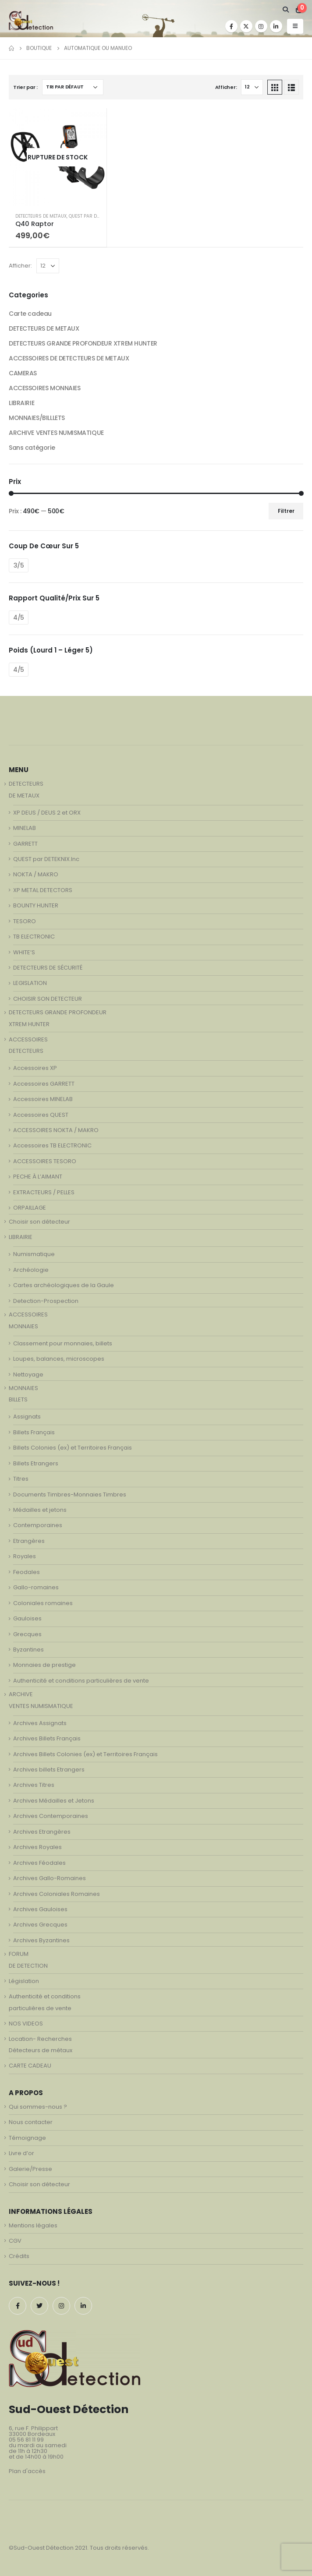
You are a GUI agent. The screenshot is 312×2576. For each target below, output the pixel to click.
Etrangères (29, 1541)
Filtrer (286, 511)
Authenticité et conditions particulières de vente (81, 1680)
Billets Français (34, 1432)
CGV (15, 2241)
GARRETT (25, 844)
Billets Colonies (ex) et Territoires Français (72, 1447)
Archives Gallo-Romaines (49, 1878)
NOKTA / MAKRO (35, 874)
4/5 (18, 617)
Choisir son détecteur (39, 1221)
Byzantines (28, 1649)
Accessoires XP (35, 1068)
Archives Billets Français (47, 1738)
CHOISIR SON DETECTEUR (47, 999)
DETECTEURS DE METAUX (41, 216)
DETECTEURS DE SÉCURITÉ (47, 967)
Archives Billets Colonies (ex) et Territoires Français (85, 1754)
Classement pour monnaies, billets (62, 1343)
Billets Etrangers (35, 1463)
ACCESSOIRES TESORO (44, 1161)
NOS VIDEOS (26, 2023)
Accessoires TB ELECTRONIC (52, 1145)
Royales (24, 1556)
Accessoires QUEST (40, 1115)
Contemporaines (37, 1525)
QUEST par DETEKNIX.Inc (95, 216)
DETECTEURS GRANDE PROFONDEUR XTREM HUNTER (83, 343)
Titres (20, 1479)
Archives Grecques (40, 1924)
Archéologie (31, 1270)
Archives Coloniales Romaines (56, 1894)
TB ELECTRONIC (34, 936)
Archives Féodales (39, 1863)
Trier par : (25, 87)
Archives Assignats (40, 1723)
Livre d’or (21, 2153)
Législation (24, 1981)
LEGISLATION (30, 983)
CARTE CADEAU (30, 2065)
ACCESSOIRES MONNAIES (45, 388)
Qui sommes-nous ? (38, 2107)
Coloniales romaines (43, 1603)
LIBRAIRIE (21, 403)
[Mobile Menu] (295, 26)
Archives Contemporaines (50, 1816)
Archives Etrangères (42, 1832)
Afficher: (226, 87)
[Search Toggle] (285, 9)
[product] (57, 157)
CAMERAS (23, 373)
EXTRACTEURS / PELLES (43, 1192)
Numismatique (34, 1254)
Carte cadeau (30, 313)
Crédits (19, 2256)
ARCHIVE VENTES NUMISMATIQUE (56, 432)
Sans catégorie (32, 447)
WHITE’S (24, 952)
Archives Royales (37, 1847)
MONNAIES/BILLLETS (37, 417)
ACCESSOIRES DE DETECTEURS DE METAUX (69, 358)
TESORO (24, 921)
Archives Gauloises (40, 1909)
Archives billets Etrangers (49, 1769)
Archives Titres (33, 1785)
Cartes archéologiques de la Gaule (63, 1285)
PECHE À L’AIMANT (37, 1176)
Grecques (27, 1634)
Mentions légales (33, 2225)
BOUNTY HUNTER (35, 905)
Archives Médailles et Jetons (53, 1800)
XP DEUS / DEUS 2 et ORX (47, 812)
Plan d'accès (27, 2471)
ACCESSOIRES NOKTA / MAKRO (56, 1130)
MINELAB (24, 828)
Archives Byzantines (41, 1940)
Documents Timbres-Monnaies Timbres (69, 1494)
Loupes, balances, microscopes (58, 1359)
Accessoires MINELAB (43, 1099)
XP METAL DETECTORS (42, 890)
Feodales (26, 1572)
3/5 (19, 565)
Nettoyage (28, 1374)
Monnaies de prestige (44, 1665)
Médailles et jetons (40, 1510)
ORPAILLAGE (29, 1207)
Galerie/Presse (30, 2169)
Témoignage (27, 2138)
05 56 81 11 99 (26, 2439)
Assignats (27, 1416)
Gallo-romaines (36, 1587)
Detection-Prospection (45, 1301)
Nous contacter (31, 2122)
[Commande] (72, 87)
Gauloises (27, 1618)
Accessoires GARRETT (43, 1084)
